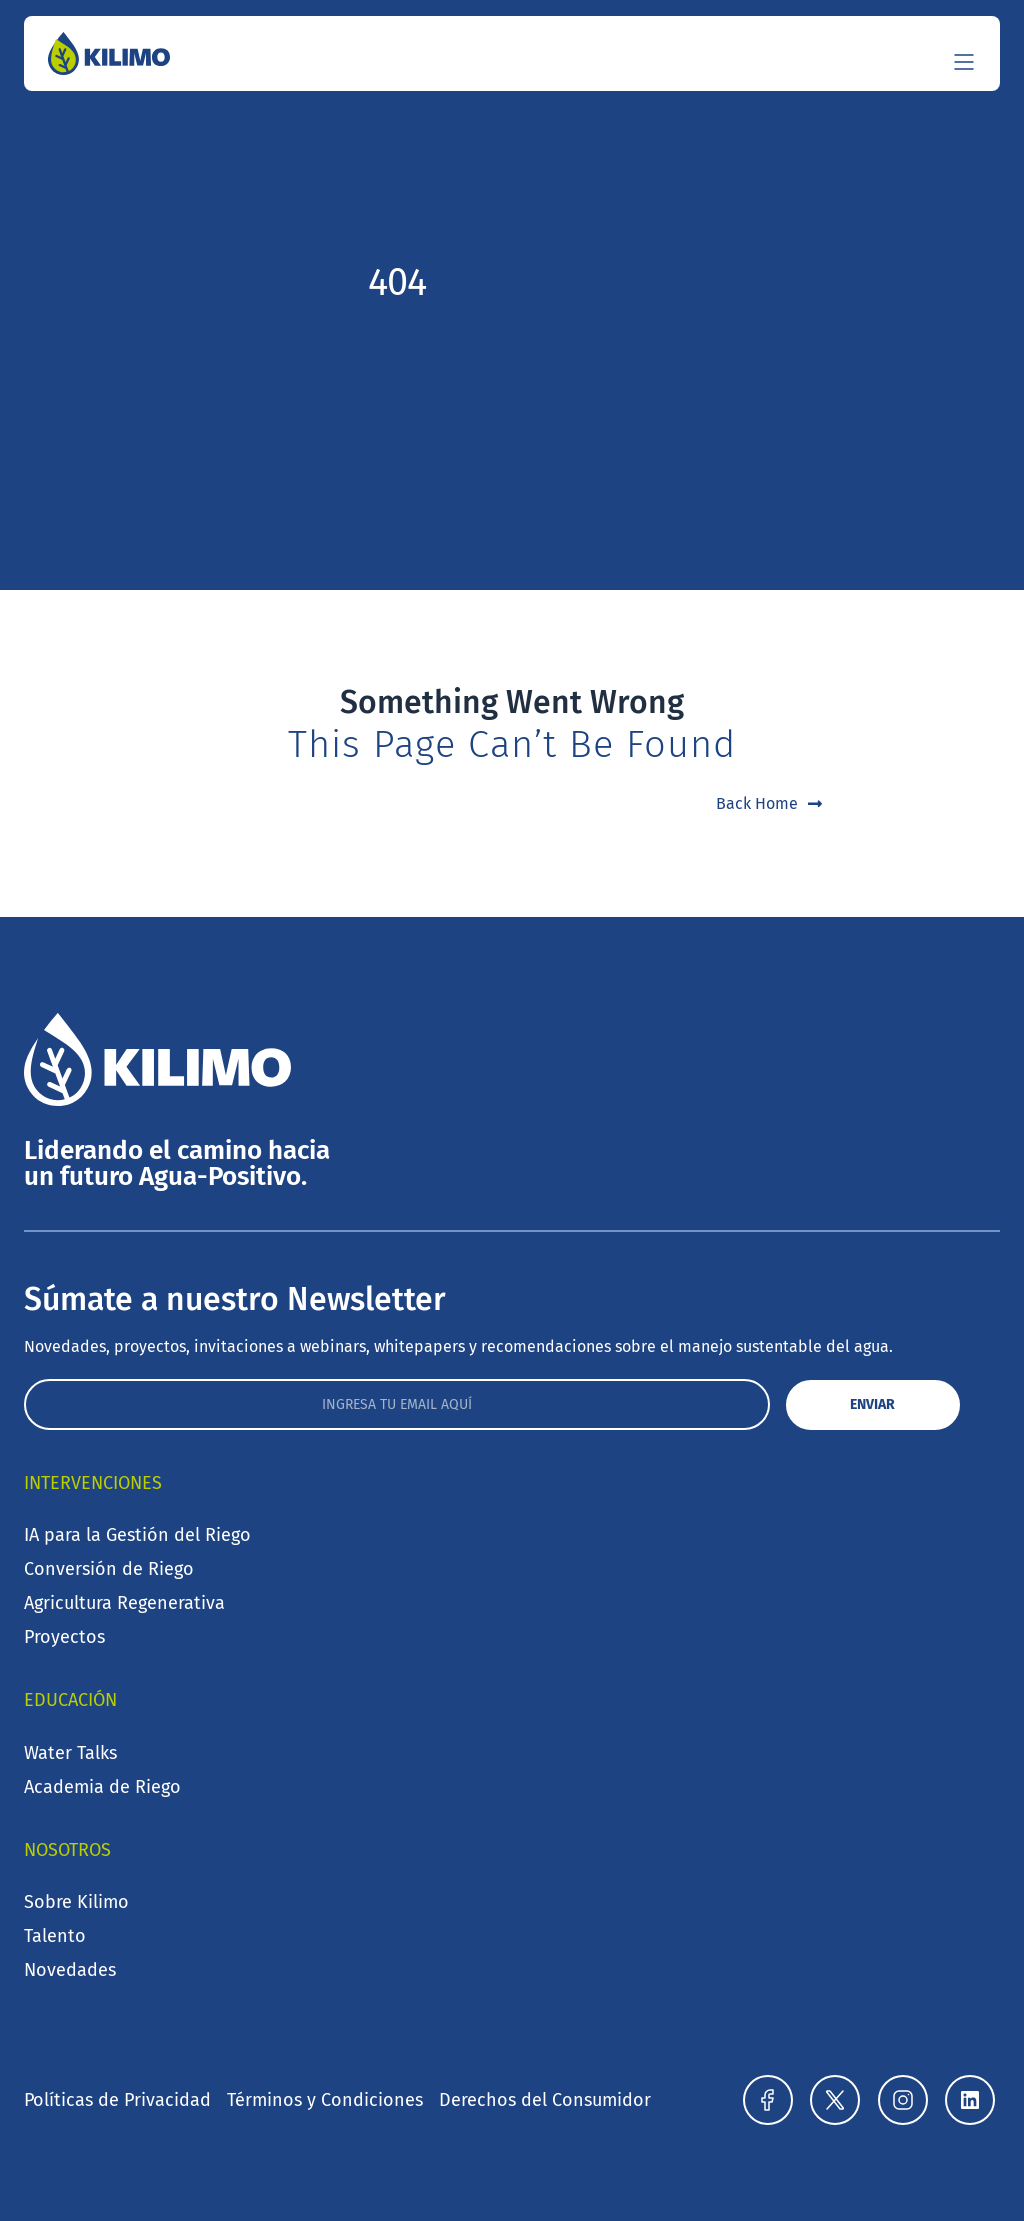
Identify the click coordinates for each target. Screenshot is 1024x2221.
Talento (55, 1936)
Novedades (70, 1970)
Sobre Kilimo (76, 1902)
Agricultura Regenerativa (124, 1603)
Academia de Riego (102, 1787)
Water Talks (70, 1753)
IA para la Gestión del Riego (137, 1535)
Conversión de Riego (109, 1569)
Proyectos (64, 1637)
